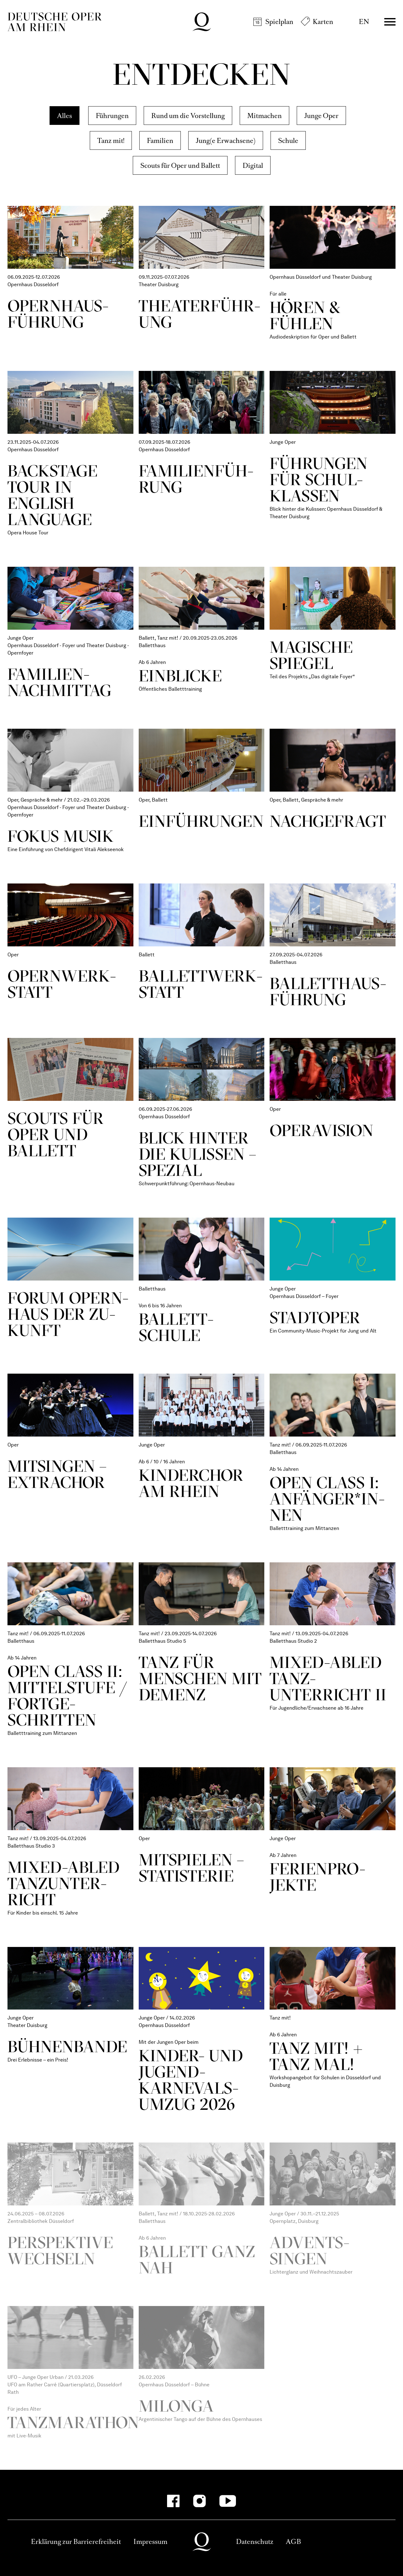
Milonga (176, 2406)
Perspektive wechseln (60, 2250)
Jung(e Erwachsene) (226, 140)
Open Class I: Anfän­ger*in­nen (327, 1498)
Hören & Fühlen (305, 315)
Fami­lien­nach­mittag (59, 682)
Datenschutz (254, 2541)
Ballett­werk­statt (200, 984)
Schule (288, 140)
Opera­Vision (321, 1130)
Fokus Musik (60, 836)
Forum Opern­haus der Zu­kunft (67, 1314)
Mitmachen (264, 115)
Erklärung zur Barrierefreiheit (76, 2541)
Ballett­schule (176, 1327)
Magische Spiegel (311, 655)
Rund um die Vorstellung (188, 115)
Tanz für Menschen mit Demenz (200, 1678)
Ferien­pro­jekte (317, 1877)
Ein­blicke (180, 675)
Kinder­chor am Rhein (191, 1483)
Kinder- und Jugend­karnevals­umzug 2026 (191, 2079)
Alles (64, 115)
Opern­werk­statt (61, 984)
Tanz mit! (110, 140)
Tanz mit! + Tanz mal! (316, 2056)
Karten (323, 21)
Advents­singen (309, 2250)
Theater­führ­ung (199, 314)
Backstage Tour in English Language (52, 495)
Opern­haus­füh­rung (57, 314)
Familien (160, 140)
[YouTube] (227, 2501)
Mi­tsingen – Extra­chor (57, 1474)
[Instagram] (199, 2501)
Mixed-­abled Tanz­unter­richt (63, 1883)
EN (364, 21)
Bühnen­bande (67, 2046)
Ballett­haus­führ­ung (328, 991)
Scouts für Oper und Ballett (180, 165)
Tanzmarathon (73, 2422)
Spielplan (279, 21)
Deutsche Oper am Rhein (54, 21)
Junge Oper (321, 115)
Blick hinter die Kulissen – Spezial (198, 1154)
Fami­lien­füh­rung (196, 479)
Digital (252, 165)
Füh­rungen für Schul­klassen (318, 479)
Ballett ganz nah (197, 2259)
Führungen (112, 115)
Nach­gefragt (328, 821)
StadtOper (315, 1317)
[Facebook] (173, 2501)
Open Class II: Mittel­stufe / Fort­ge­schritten (67, 1695)
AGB (293, 2541)
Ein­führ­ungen (201, 821)
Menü (390, 22)
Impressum (150, 2541)
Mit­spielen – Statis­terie (191, 1867)
